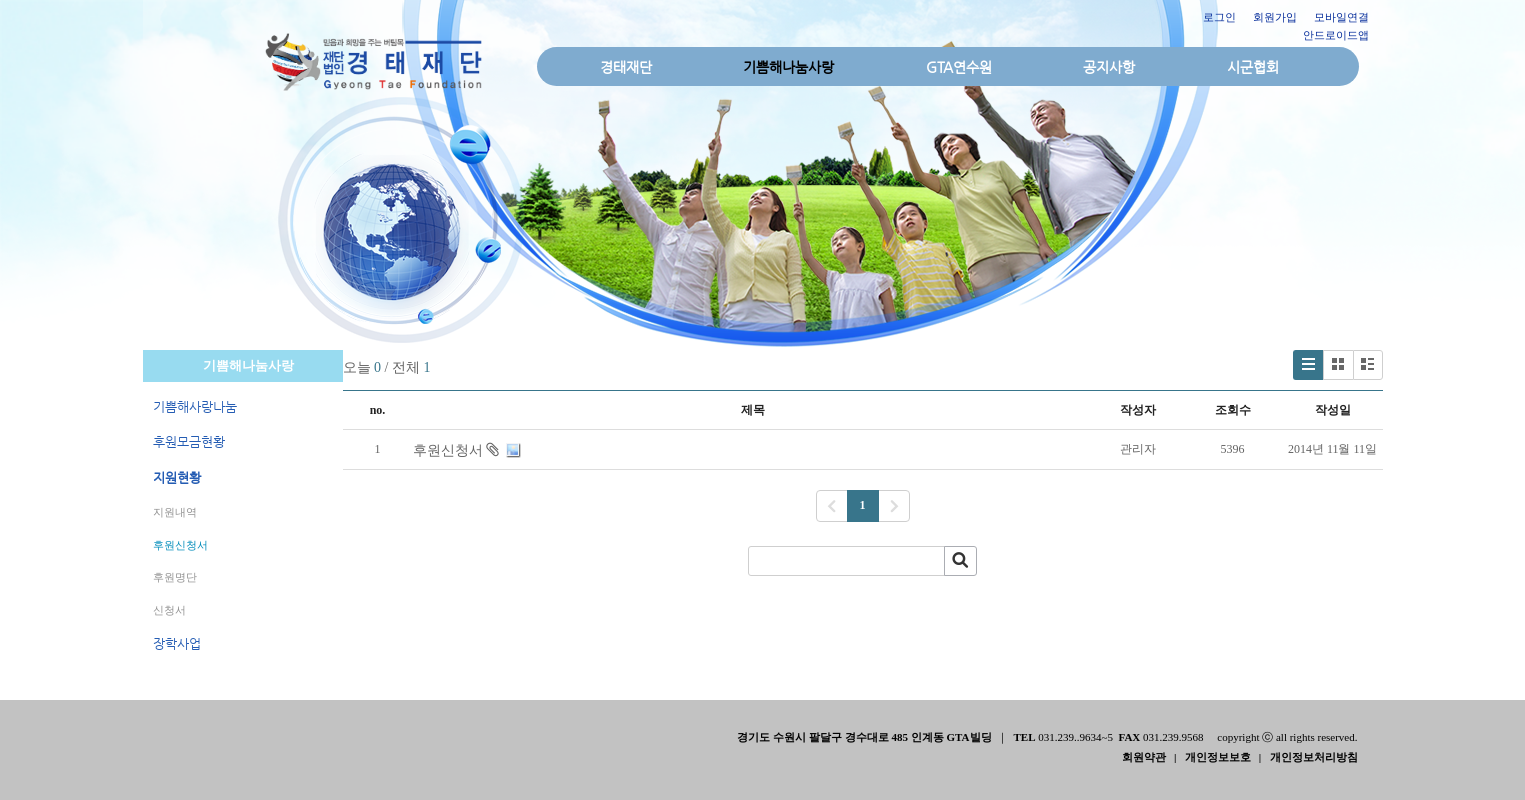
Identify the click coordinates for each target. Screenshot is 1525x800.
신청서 (169, 610)
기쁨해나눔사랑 (788, 67)
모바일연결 (1341, 17)
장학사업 (177, 643)
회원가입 (1275, 17)
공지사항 (1109, 67)
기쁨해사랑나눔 (195, 406)
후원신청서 (180, 545)
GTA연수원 (959, 67)
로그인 (1219, 17)
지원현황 (177, 477)
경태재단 (626, 67)
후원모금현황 (189, 441)
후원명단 (175, 577)
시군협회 (1253, 67)
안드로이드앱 (1336, 35)
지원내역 (175, 512)
